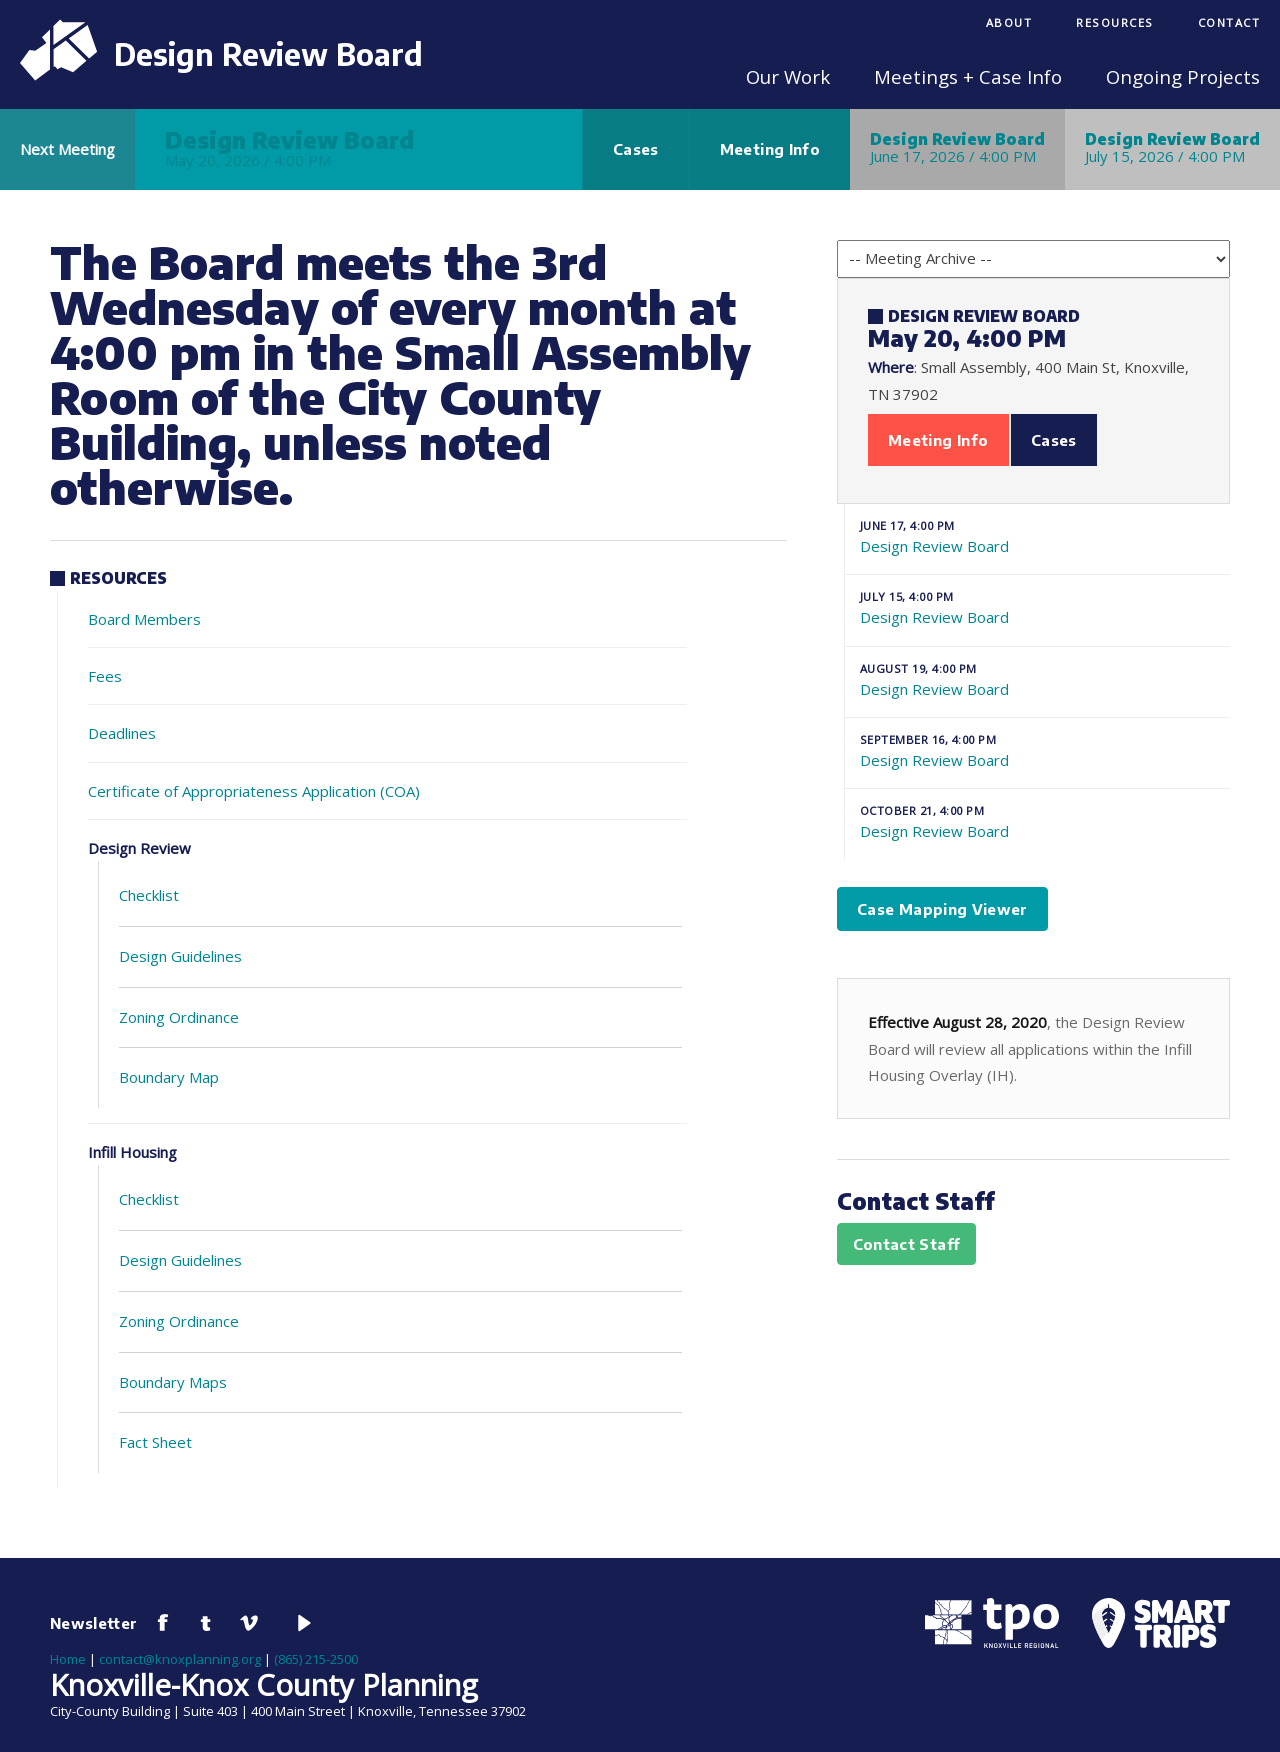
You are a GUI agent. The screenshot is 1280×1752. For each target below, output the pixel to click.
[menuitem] (1009, 24)
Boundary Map (169, 1077)
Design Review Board (1037, 537)
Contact (1229, 22)
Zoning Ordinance (179, 1017)
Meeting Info (770, 149)
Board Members (144, 619)
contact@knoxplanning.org (180, 1659)
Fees (105, 676)
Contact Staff (907, 1244)
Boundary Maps (173, 1382)
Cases (636, 149)
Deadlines (122, 733)
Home (68, 1659)
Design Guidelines (180, 956)
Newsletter (94, 1623)
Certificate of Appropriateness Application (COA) (254, 791)
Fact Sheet (155, 1442)
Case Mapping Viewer (942, 909)
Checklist (149, 895)
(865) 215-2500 (316, 1659)
